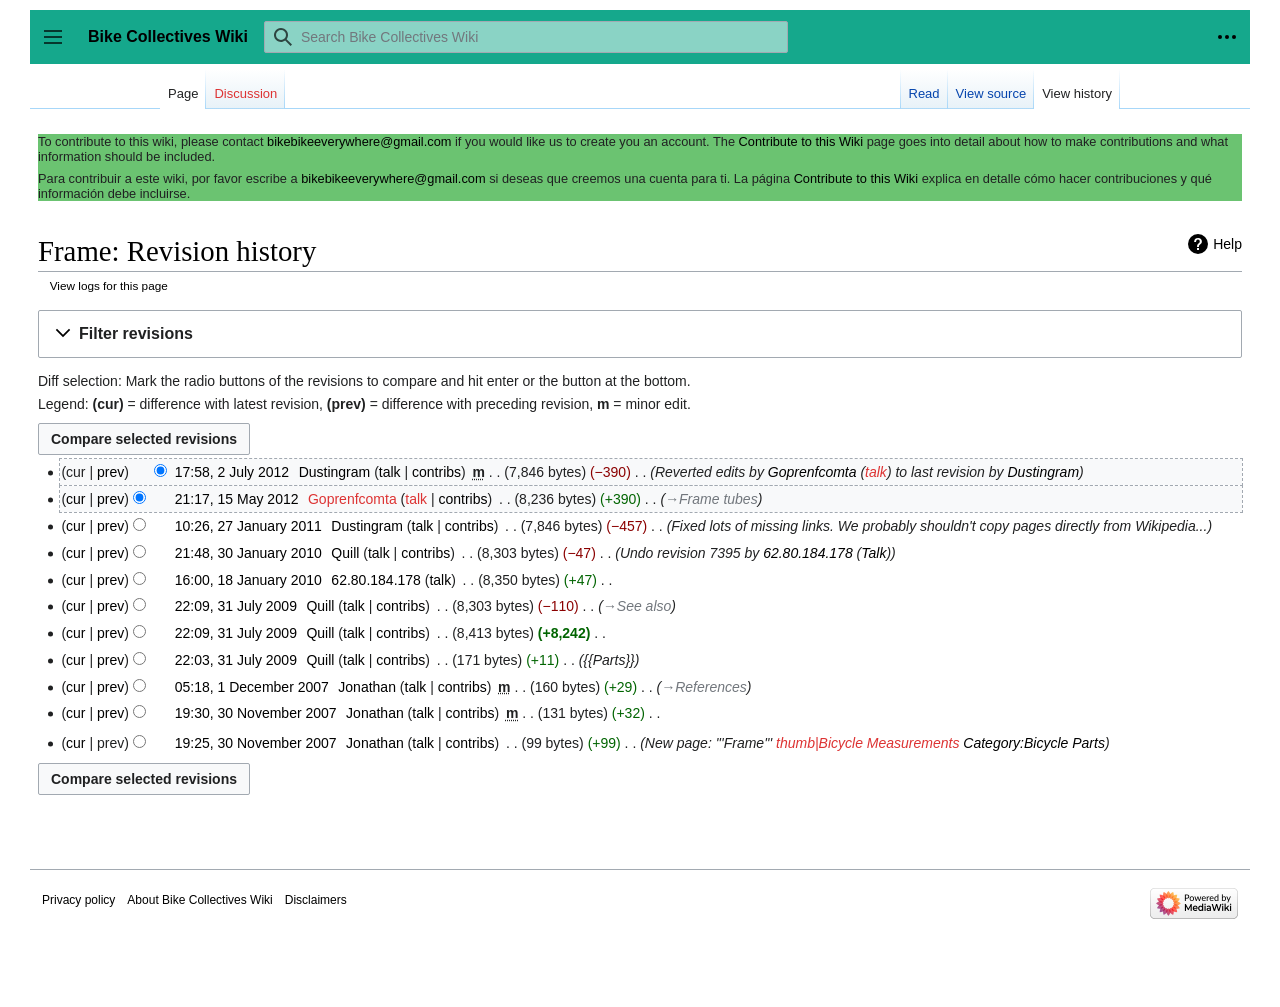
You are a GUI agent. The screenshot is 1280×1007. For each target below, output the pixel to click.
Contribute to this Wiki (801, 141)
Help (1227, 244)
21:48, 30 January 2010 (248, 553)
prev (110, 472)
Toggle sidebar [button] (59, 46)
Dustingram (1043, 472)
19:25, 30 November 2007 (256, 743)
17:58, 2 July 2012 (232, 472)
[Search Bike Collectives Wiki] (526, 37)
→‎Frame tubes (711, 499)
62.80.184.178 (808, 553)
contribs (436, 472)
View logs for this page (109, 285)
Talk (873, 553)
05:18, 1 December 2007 (252, 687)
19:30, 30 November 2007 (256, 713)
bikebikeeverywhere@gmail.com (359, 141)
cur (75, 499)
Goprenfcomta (812, 472)
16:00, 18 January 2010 (248, 580)
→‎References (704, 687)
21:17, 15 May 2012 (237, 499)
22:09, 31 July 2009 (236, 606)
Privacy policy (78, 900)
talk (390, 472)
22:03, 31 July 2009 (236, 660)
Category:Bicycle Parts (1034, 743)
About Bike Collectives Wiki (199, 900)
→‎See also (637, 606)
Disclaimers (316, 900)
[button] (640, 334)
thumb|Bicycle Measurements (867, 743)
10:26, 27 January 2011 (248, 526)
